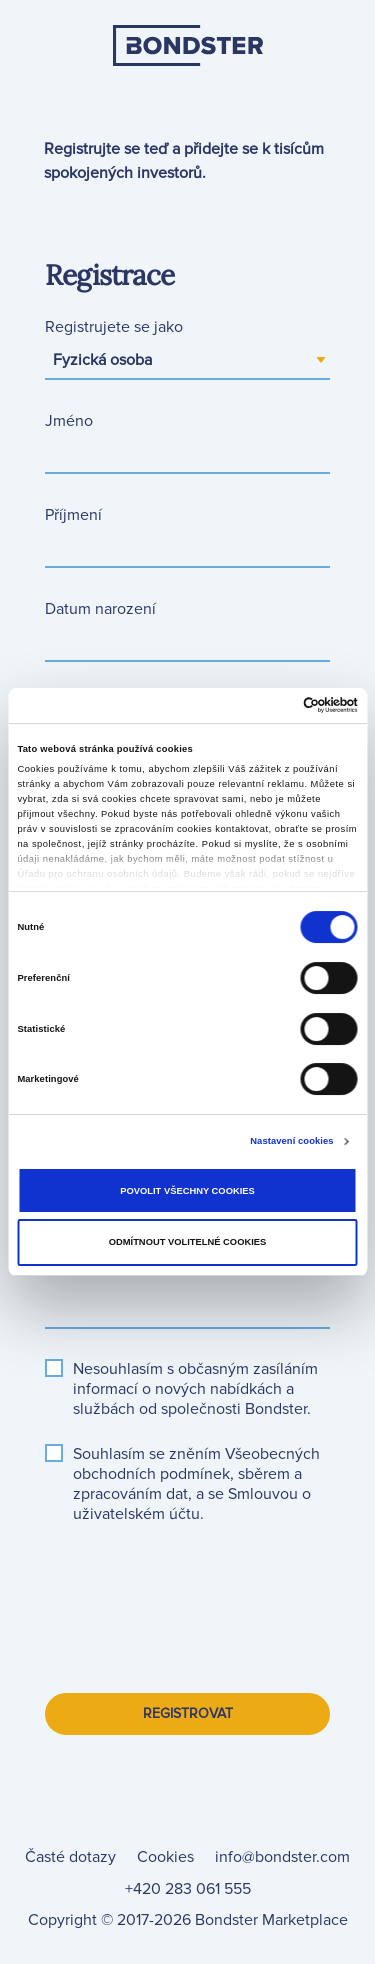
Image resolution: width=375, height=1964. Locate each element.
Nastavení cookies (291, 1141)
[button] (196, 1464)
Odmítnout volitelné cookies (188, 1242)
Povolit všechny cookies (187, 1191)
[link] (188, 92)
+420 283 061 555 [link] (188, 1889)
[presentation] (197, 1588)
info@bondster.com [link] (282, 1857)
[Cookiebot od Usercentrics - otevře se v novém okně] (271, 705)
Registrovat (188, 1713)
